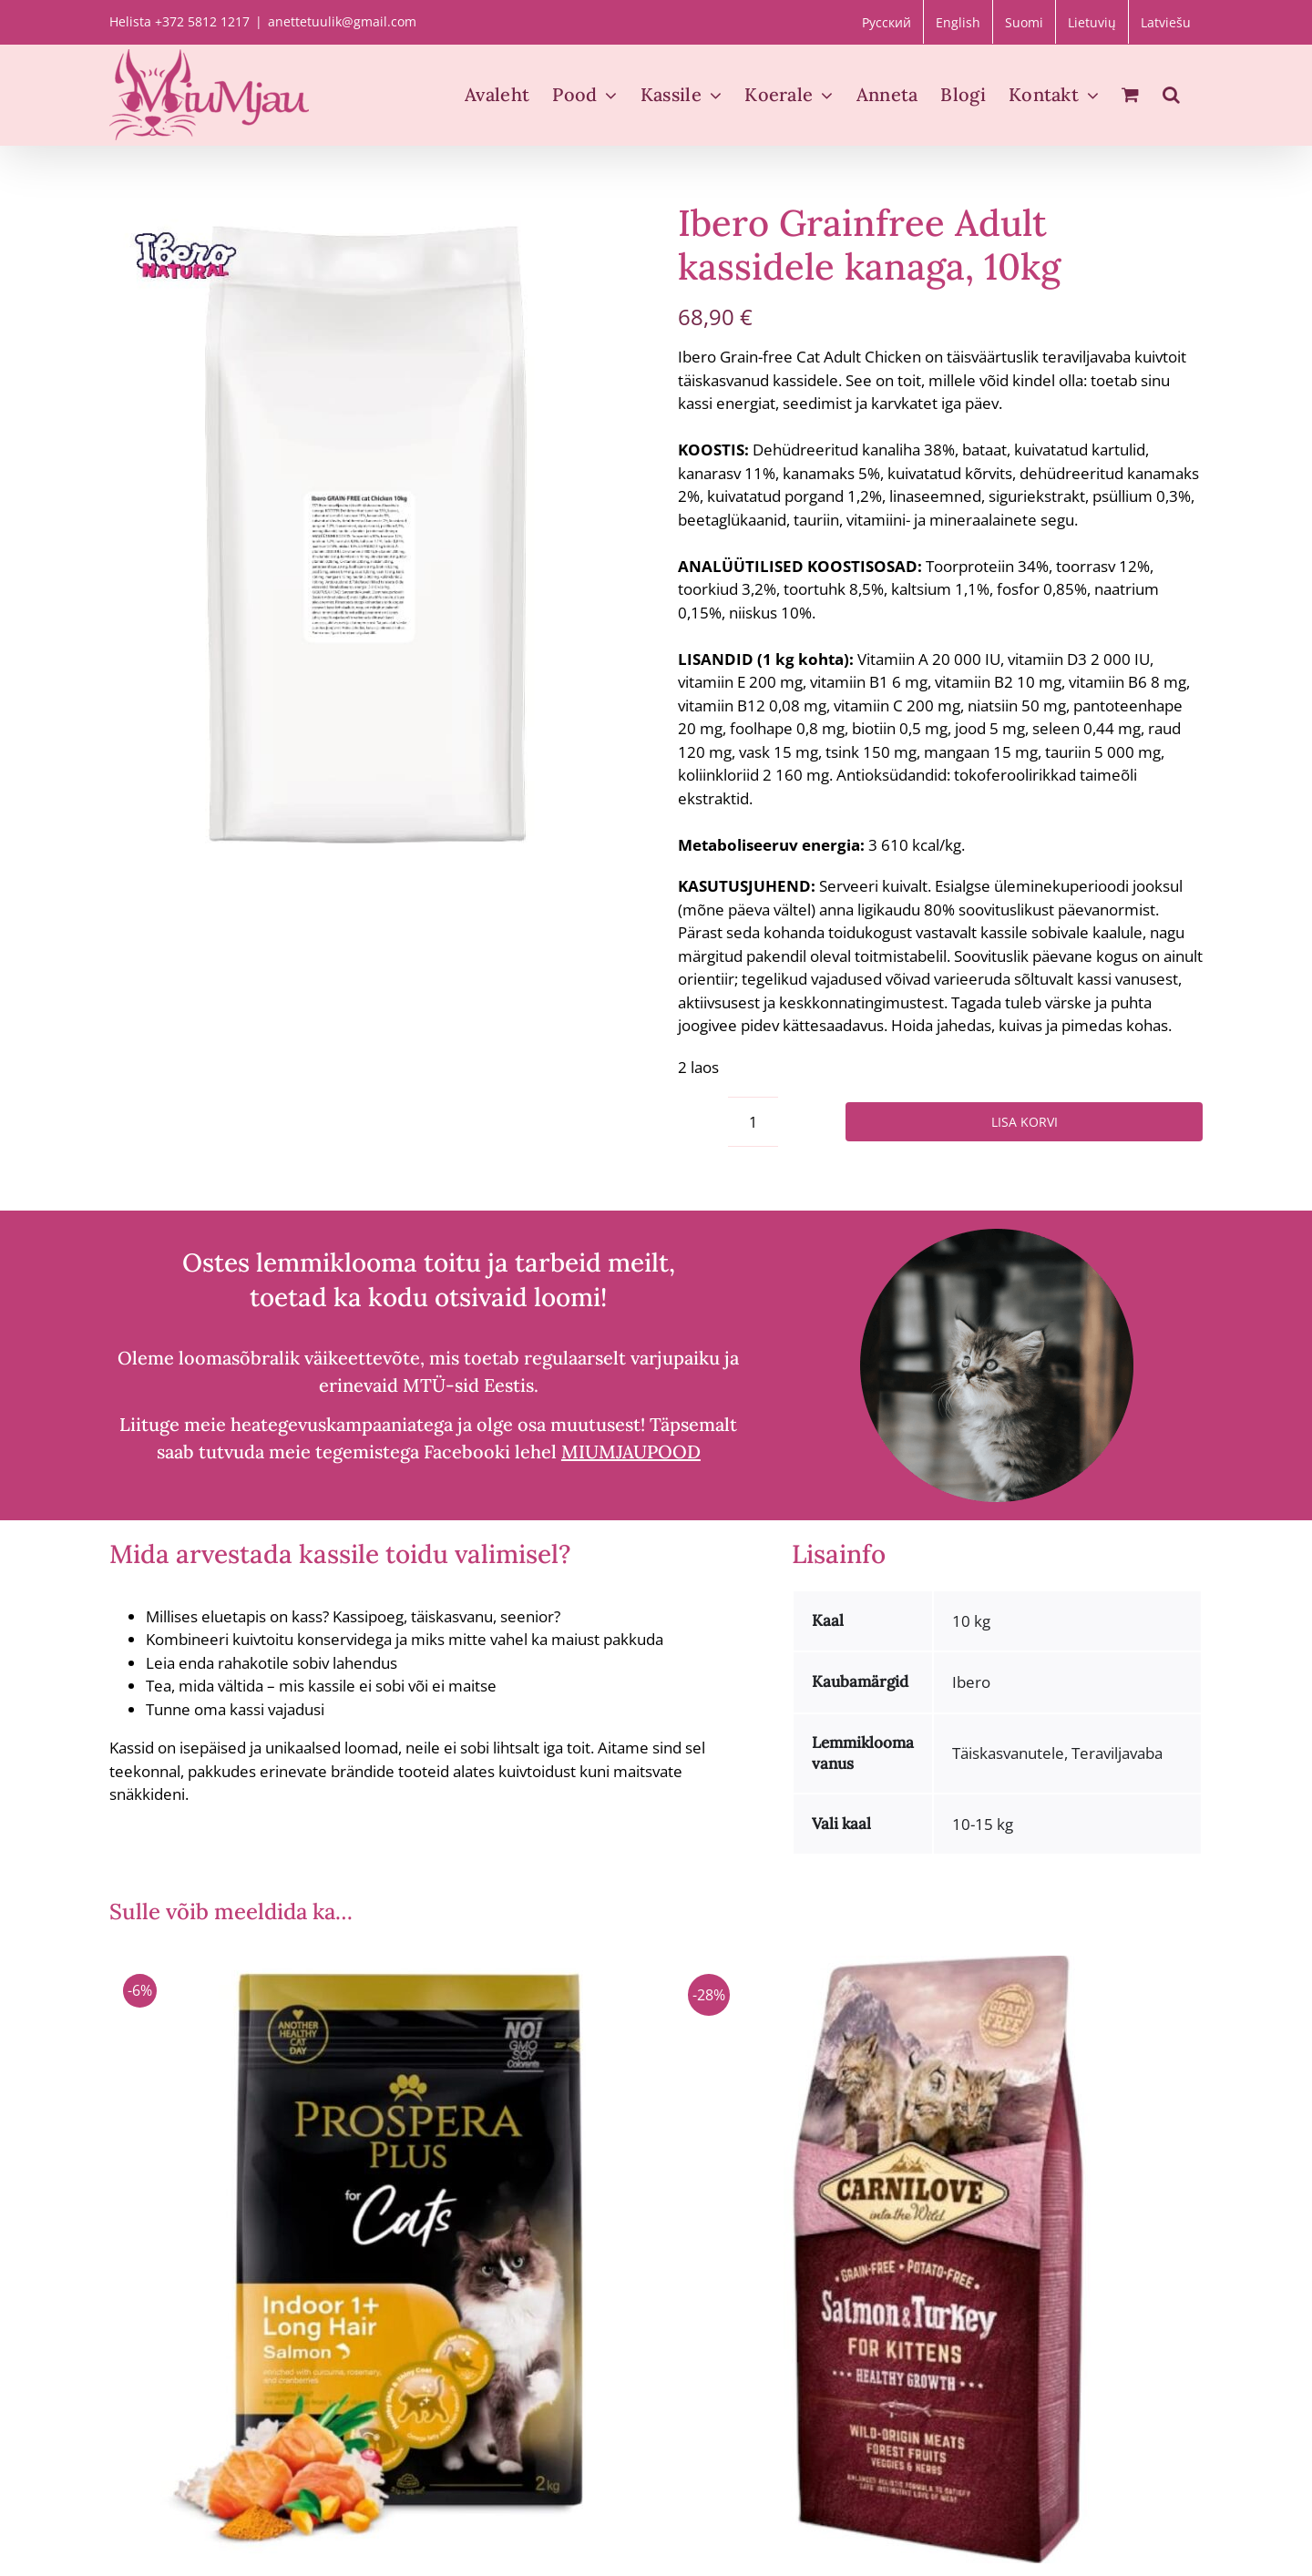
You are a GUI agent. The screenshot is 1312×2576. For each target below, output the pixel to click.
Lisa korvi (1024, 1121)
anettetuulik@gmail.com (342, 21)
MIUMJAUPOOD (631, 1451)
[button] (1171, 95)
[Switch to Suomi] (1024, 22)
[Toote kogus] (753, 1122)
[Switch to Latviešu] (1166, 22)
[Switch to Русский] (886, 22)
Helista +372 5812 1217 (179, 21)
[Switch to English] (958, 22)
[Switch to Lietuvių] (1092, 22)
